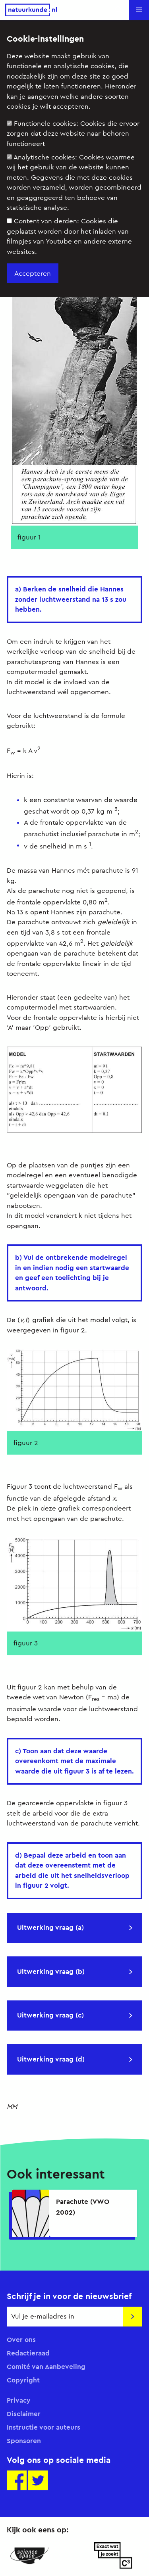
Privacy (19, 2400)
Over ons (21, 2339)
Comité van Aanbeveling (46, 2366)
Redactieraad (28, 2353)
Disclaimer (24, 2413)
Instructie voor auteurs (43, 2427)
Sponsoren (24, 2440)
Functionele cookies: (73, 133)
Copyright (23, 2380)
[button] (139, 10)
